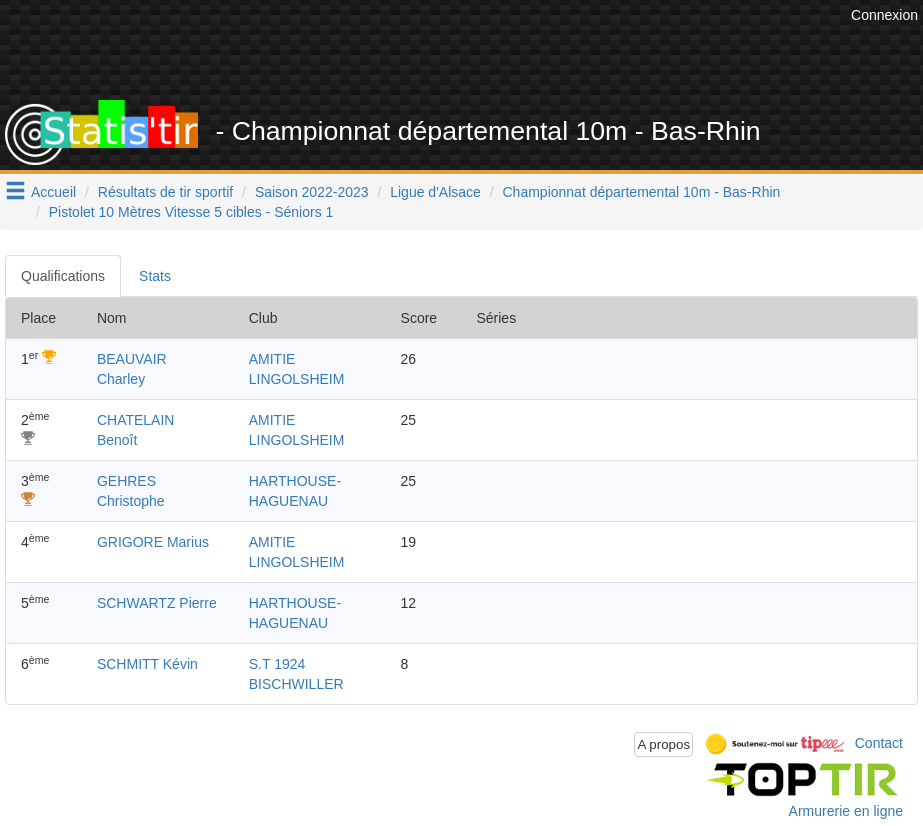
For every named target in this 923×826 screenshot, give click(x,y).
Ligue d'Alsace (435, 192)
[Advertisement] (482, 50)
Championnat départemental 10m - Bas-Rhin (642, 192)
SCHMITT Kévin (147, 664)
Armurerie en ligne (846, 811)
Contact (879, 743)
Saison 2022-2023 (312, 192)
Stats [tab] (155, 276)
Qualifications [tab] (63, 276)
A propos (663, 744)
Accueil (53, 192)
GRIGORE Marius (153, 542)
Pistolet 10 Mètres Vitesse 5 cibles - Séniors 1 (191, 212)
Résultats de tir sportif (165, 192)
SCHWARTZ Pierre (157, 603)
